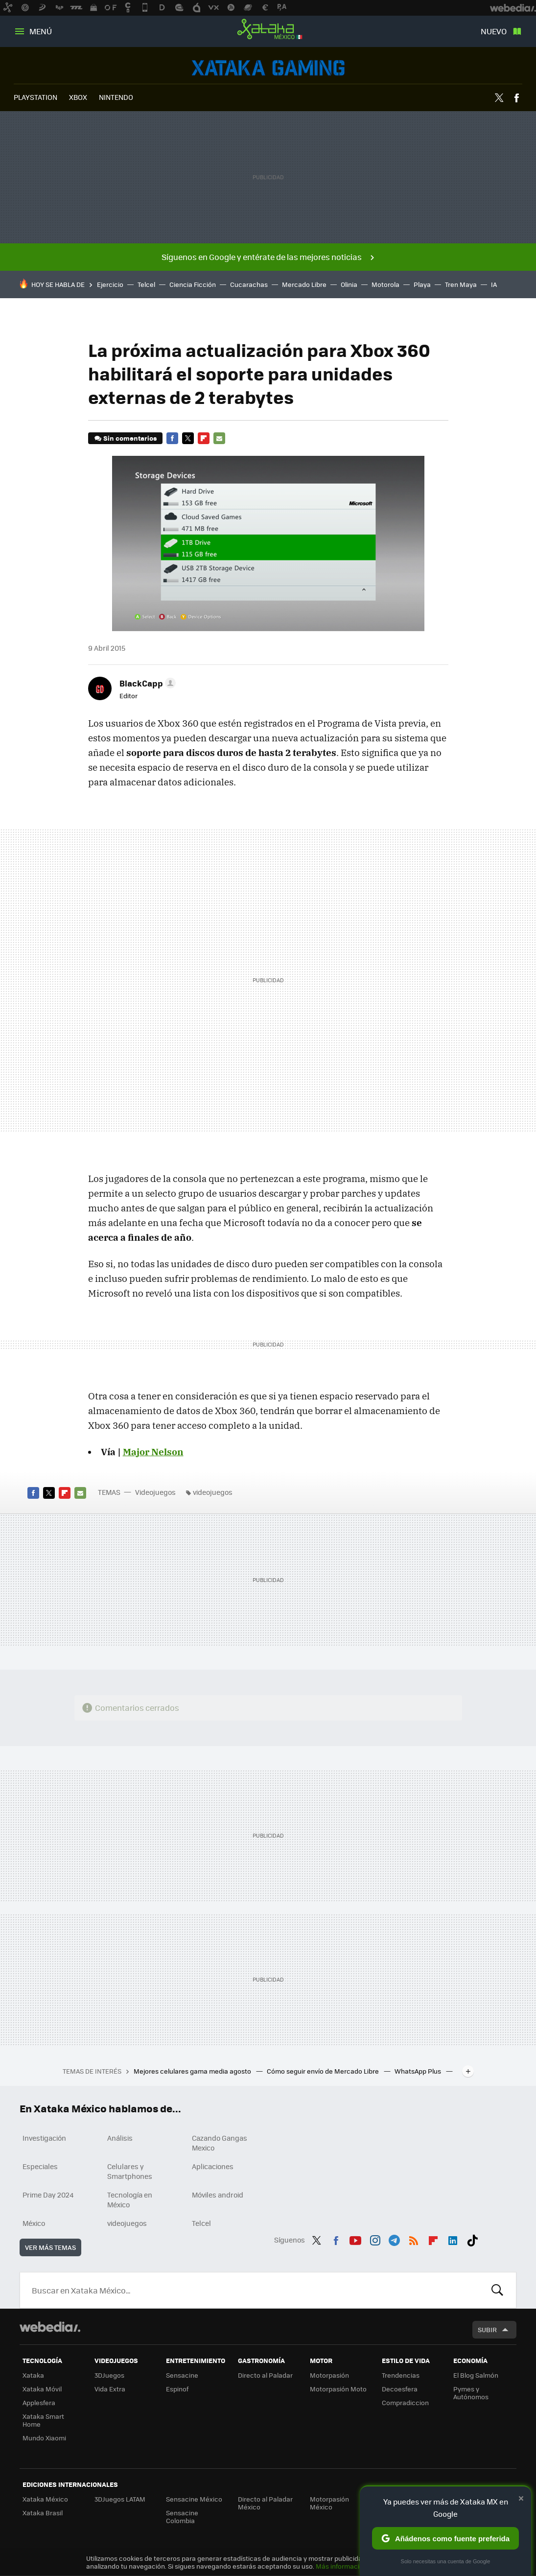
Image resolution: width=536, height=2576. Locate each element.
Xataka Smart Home (43, 2420)
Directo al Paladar (265, 2375)
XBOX (78, 97)
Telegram (394, 2238)
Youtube (355, 2238)
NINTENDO (116, 97)
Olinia (349, 284)
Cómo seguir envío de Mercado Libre (323, 2071)
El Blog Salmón (475, 2375)
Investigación (44, 2138)
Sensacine (182, 2375)
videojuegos (213, 1492)
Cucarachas (249, 284)
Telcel (146, 284)
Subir (487, 2329)
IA (494, 284)
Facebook (516, 98)
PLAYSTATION (35, 97)
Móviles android (217, 2194)
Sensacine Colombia (182, 2516)
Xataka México (268, 29)
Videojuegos (268, 67)
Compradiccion (405, 2402)
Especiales (40, 2166)
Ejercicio (110, 284)
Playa (422, 284)
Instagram (375, 2238)
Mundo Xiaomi (44, 2437)
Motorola (385, 284)
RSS (413, 2238)
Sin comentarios (130, 438)
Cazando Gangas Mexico (219, 2142)
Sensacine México (194, 2499)
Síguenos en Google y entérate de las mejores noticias (262, 256)
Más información (341, 2566)
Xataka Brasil (43, 2512)
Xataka (33, 2375)
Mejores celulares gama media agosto (193, 2071)
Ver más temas (50, 2247)
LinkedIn (453, 2238)
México (34, 2223)
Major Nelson (153, 1452)
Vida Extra (109, 2388)
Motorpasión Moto (338, 2388)
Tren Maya (461, 284)
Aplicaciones (212, 2166)
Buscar (497, 2290)
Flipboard (204, 438)
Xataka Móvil (42, 2388)
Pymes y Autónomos (471, 2392)
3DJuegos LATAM (119, 2499)
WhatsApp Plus (419, 2071)
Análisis (120, 2138)
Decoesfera (400, 2388)
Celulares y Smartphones (129, 2171)
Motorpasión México (329, 2502)
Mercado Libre (304, 284)
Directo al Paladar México (265, 2502)
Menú (40, 31)
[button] (146, 683)
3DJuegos (109, 2375)
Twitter (499, 98)
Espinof (177, 2388)
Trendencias (400, 2375)
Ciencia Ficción (192, 284)
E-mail (219, 438)
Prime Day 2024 (48, 2194)
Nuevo (494, 31)
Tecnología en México (129, 2199)
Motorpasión (329, 2375)
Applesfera (39, 2402)
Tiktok (472, 2238)
